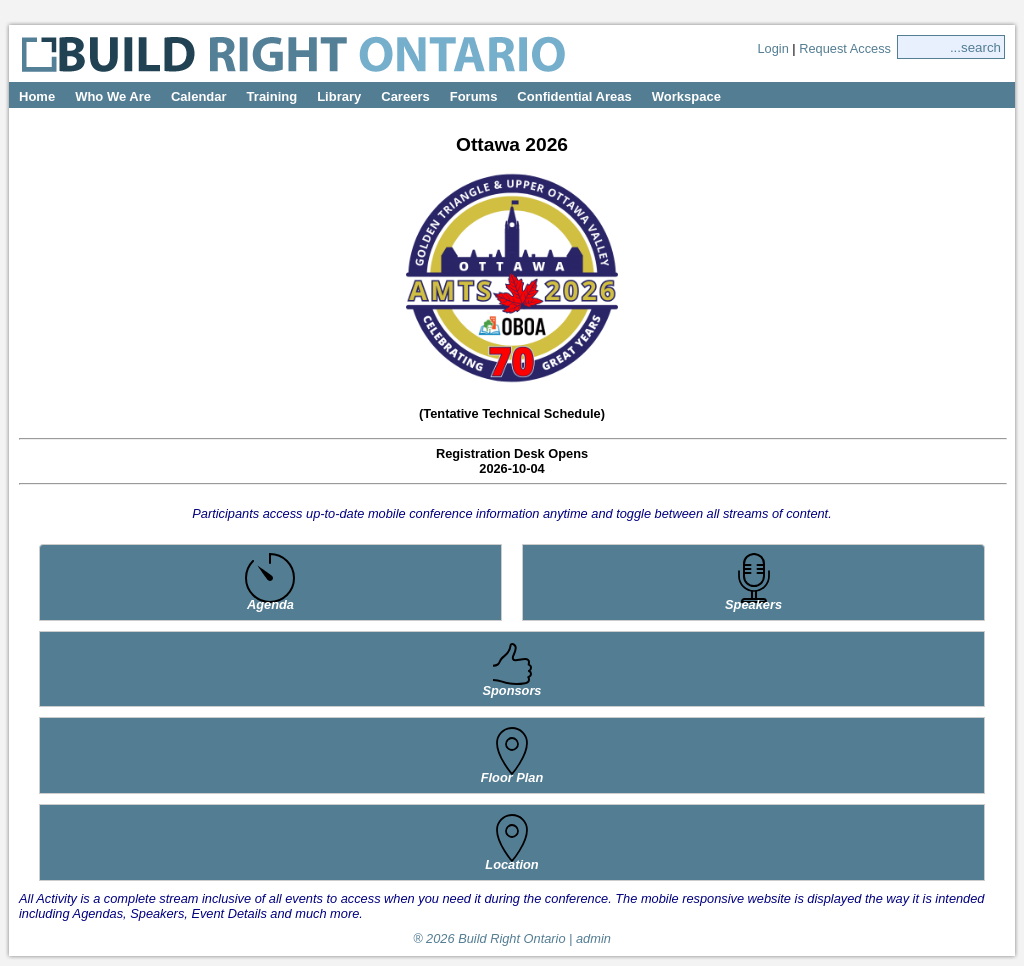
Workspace (686, 96)
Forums (474, 96)
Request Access (845, 48)
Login (772, 48)
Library (339, 96)
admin (593, 938)
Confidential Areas (574, 96)
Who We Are (113, 96)
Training (272, 96)
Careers (405, 96)
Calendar (199, 96)
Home (37, 96)
